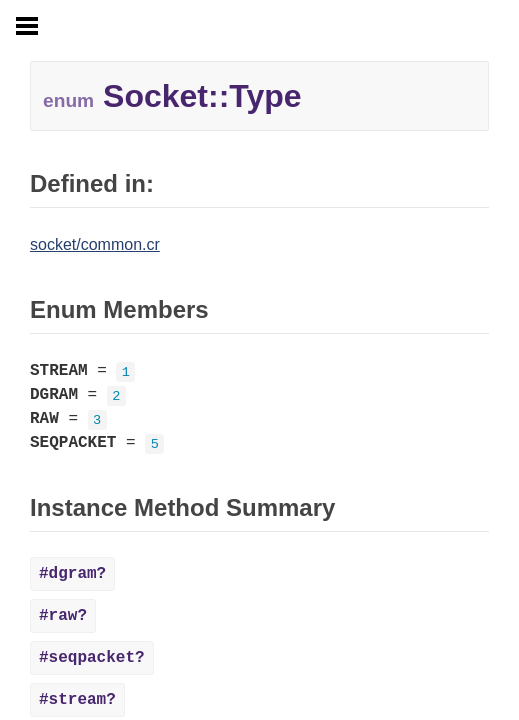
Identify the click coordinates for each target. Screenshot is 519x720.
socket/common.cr (95, 244)
